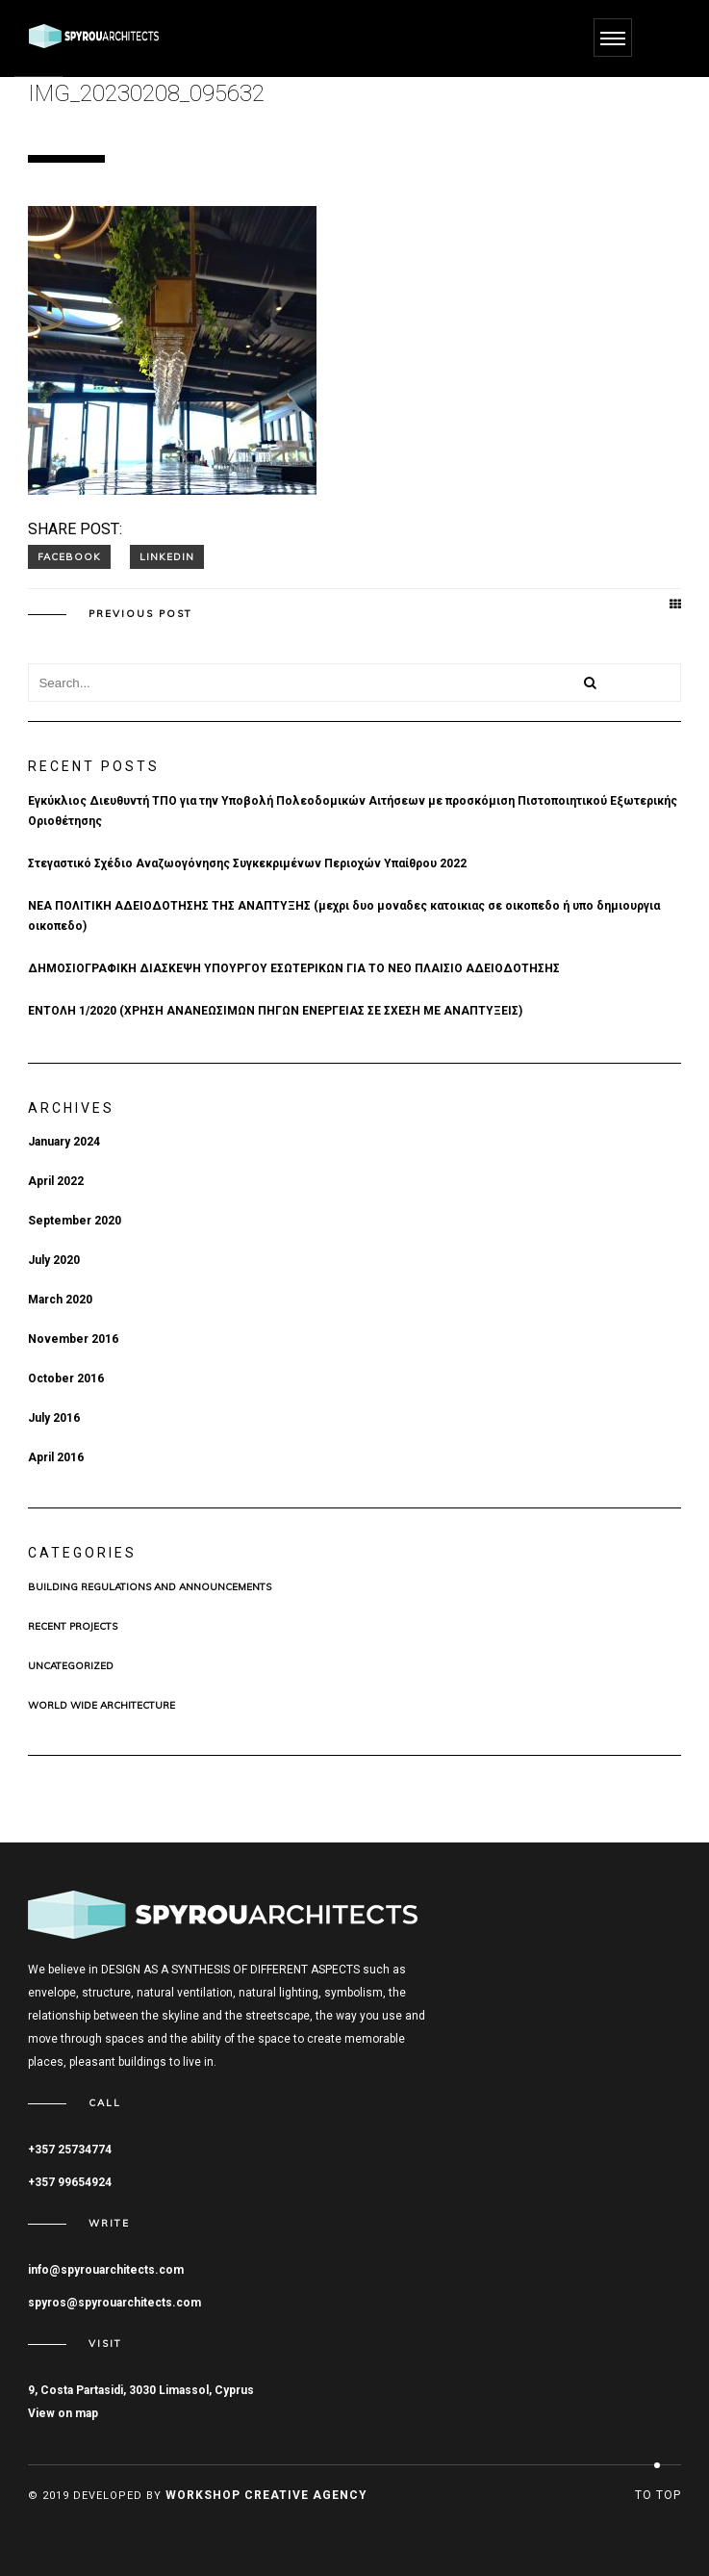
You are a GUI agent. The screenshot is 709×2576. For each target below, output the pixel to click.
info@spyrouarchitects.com (106, 2270)
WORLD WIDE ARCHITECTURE (101, 1706)
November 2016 (73, 1339)
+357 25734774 (70, 2149)
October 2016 (66, 1378)
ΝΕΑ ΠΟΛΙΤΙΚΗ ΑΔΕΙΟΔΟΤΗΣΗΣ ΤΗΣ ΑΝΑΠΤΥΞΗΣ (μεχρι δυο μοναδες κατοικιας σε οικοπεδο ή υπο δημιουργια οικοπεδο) (344, 916)
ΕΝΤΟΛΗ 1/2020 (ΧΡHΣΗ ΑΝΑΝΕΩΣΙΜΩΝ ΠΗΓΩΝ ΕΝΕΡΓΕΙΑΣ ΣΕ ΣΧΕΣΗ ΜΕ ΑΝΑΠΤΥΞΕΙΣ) (275, 1011)
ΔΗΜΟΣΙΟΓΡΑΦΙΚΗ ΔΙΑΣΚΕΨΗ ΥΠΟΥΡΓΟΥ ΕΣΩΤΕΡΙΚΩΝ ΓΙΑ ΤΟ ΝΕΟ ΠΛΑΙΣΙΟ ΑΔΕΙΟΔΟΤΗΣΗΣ (294, 968)
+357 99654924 (70, 2182)
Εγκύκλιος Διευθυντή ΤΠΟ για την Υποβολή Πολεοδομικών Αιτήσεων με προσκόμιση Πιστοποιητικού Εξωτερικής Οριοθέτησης (352, 811)
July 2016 (54, 1418)
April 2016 (56, 1457)
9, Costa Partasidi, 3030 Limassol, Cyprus (141, 2390)
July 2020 (54, 1260)
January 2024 (64, 1141)
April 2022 (56, 1181)
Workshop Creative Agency (266, 2495)
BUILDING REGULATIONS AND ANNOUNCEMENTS (149, 1587)
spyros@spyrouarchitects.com (114, 2302)
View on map (63, 2413)
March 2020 (60, 1299)
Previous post (140, 614)
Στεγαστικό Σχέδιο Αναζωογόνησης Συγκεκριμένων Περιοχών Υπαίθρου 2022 (247, 863)
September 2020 (74, 1220)
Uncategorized (71, 1666)
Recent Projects (72, 1627)
